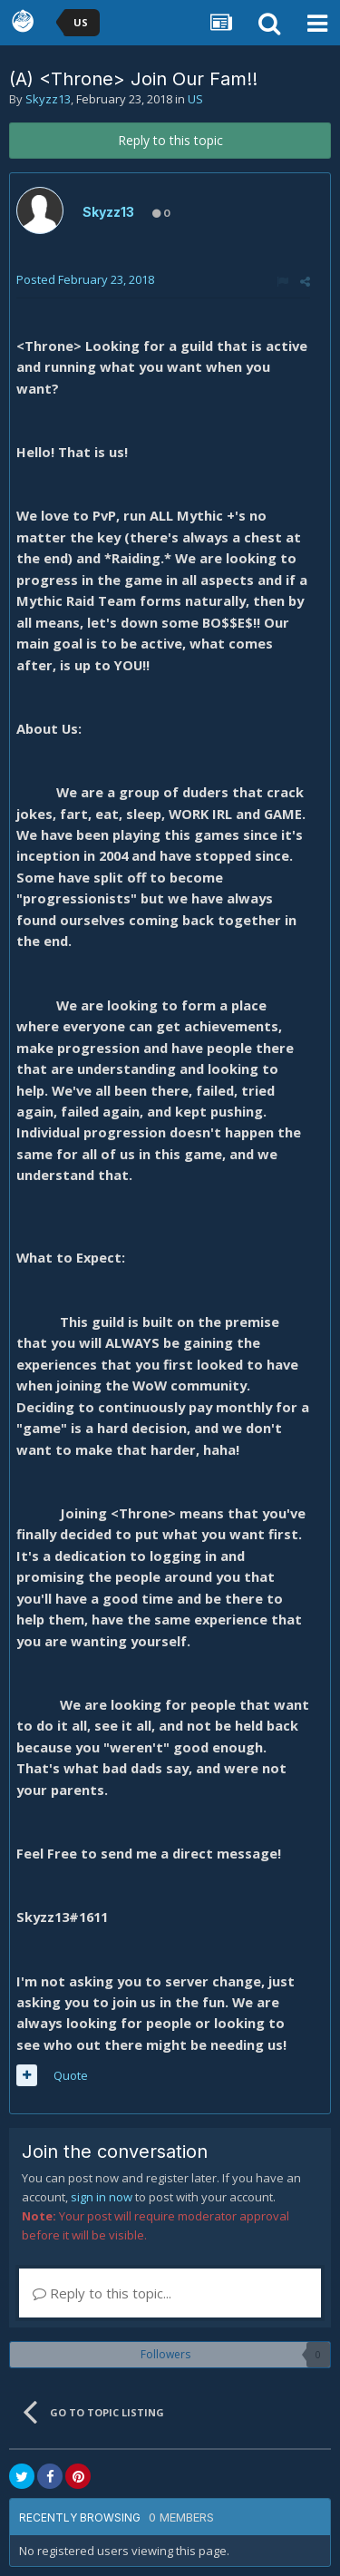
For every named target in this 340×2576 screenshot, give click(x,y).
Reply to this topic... (102, 2293)
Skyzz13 (48, 99)
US (195, 99)
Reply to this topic (170, 140)
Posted (85, 279)
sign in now (101, 2197)
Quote (70, 2075)
